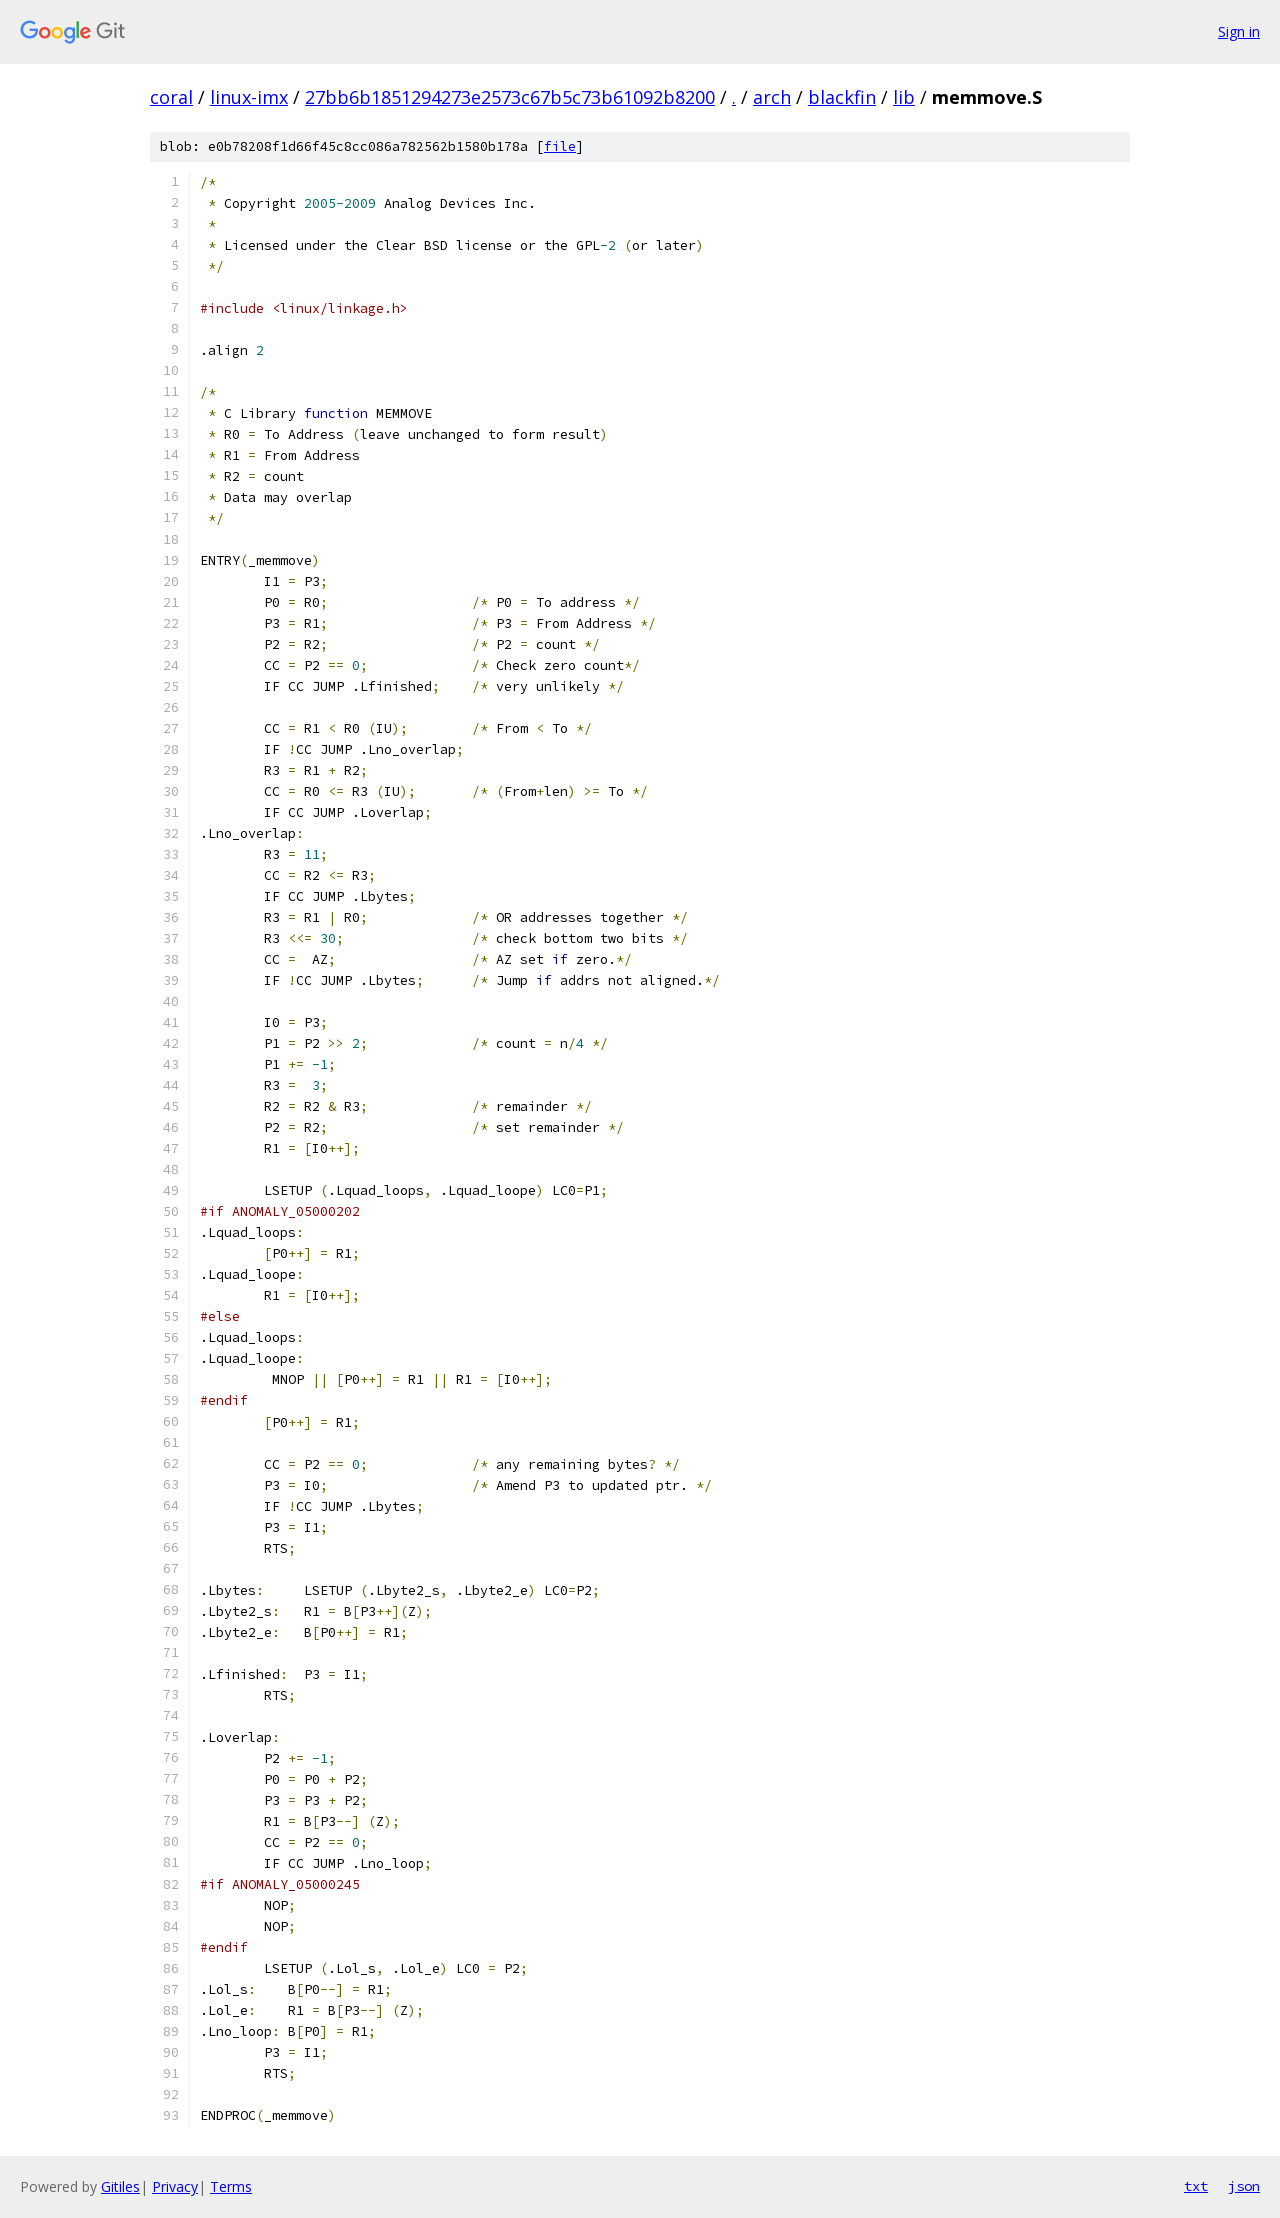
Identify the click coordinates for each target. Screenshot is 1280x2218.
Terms (231, 2186)
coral (171, 97)
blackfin (842, 97)
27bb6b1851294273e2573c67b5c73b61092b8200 (510, 97)
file (560, 146)
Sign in (1239, 31)
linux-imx (249, 97)
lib (904, 97)
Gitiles (120, 2186)
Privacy (175, 2186)
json (1244, 2186)
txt (1196, 2186)
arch (772, 97)
